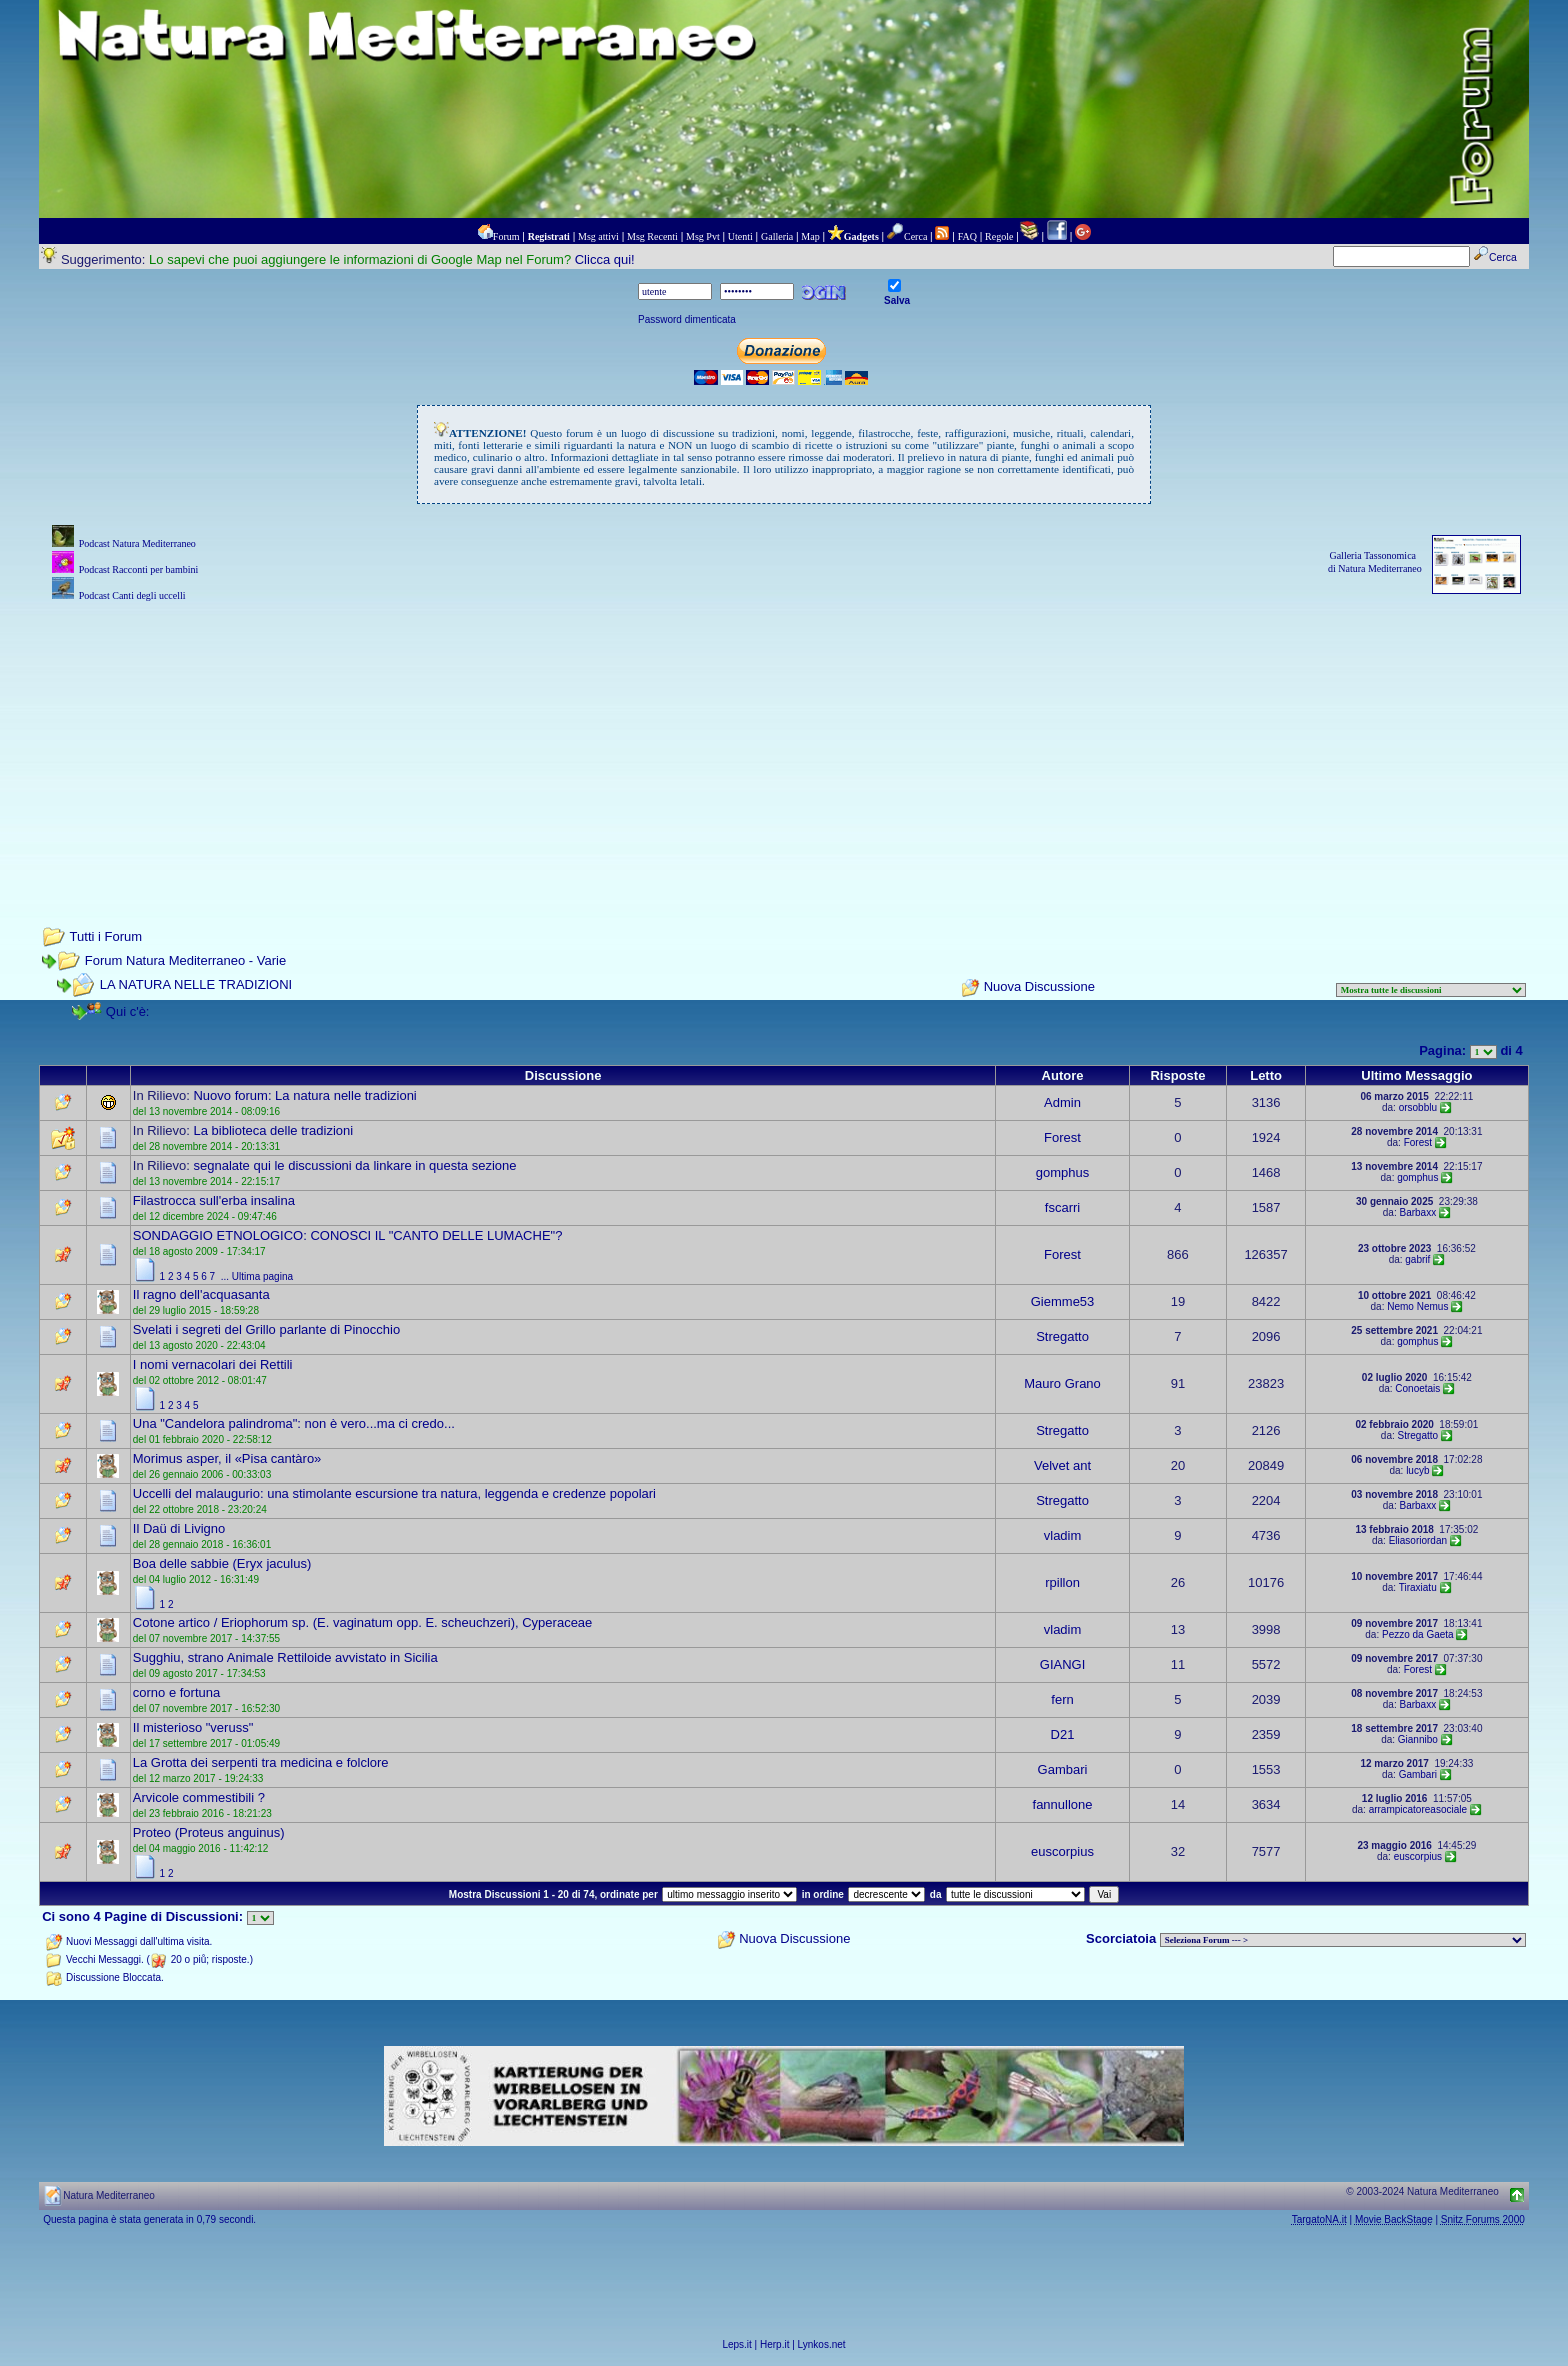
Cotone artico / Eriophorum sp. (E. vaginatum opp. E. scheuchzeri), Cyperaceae (363, 1622)
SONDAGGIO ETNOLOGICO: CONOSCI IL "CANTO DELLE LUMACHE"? (348, 1235)
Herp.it (774, 2344)
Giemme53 (1063, 1301)
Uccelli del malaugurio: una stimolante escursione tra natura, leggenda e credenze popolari (394, 1493)
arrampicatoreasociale (1418, 1809)
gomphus (1062, 1172)
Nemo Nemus (1417, 1306)
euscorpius (1062, 1851)
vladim (1063, 1535)
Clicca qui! (605, 259)
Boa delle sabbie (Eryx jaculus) (222, 1563)
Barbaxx (1417, 1212)
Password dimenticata (687, 319)
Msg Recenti (652, 236)
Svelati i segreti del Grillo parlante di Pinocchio (266, 1329)
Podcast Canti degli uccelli (132, 595)
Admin (1062, 1102)
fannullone (1063, 1804)
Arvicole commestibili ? (199, 1797)
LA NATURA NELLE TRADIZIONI (196, 984)
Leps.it (736, 2344)
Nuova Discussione (1039, 987)
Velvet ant (1062, 1465)
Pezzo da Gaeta (1418, 1634)
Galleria (777, 236)
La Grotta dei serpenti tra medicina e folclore (261, 1762)
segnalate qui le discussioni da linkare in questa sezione (354, 1165)
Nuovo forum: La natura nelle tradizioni (304, 1095)
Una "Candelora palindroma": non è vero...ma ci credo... (294, 1423)
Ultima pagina (262, 1276)
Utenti (740, 236)
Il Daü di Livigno (179, 1528)
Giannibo (1418, 1739)
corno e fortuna (176, 1692)
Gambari (1063, 1769)
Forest (1062, 1137)
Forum (506, 236)
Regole (999, 236)
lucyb (1417, 1470)
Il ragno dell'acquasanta (201, 1294)
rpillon (1062, 1582)
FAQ (967, 236)
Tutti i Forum (106, 936)
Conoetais (1417, 1388)
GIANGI (1063, 1664)
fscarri (1062, 1207)
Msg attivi (598, 236)
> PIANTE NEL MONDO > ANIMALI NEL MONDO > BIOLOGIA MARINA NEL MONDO (1343, 1940)
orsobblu (1418, 1107)
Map (810, 236)
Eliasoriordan (1418, 1540)
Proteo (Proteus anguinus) (209, 1832)
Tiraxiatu (1418, 1587)
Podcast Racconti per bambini (139, 569)
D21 (1063, 1734)
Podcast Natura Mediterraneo (137, 543)
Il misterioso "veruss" (193, 1727)
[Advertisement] (784, 746)
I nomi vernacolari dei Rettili (213, 1364)
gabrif (1417, 1259)
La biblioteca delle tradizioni (273, 1130)
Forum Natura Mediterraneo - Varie (185, 960)
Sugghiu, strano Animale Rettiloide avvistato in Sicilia (285, 1657)
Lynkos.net (822, 2344)
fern (1062, 1699)
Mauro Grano (1062, 1383)
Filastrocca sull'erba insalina (214, 1200)
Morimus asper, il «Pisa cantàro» (227, 1458)
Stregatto (1062, 1336)
